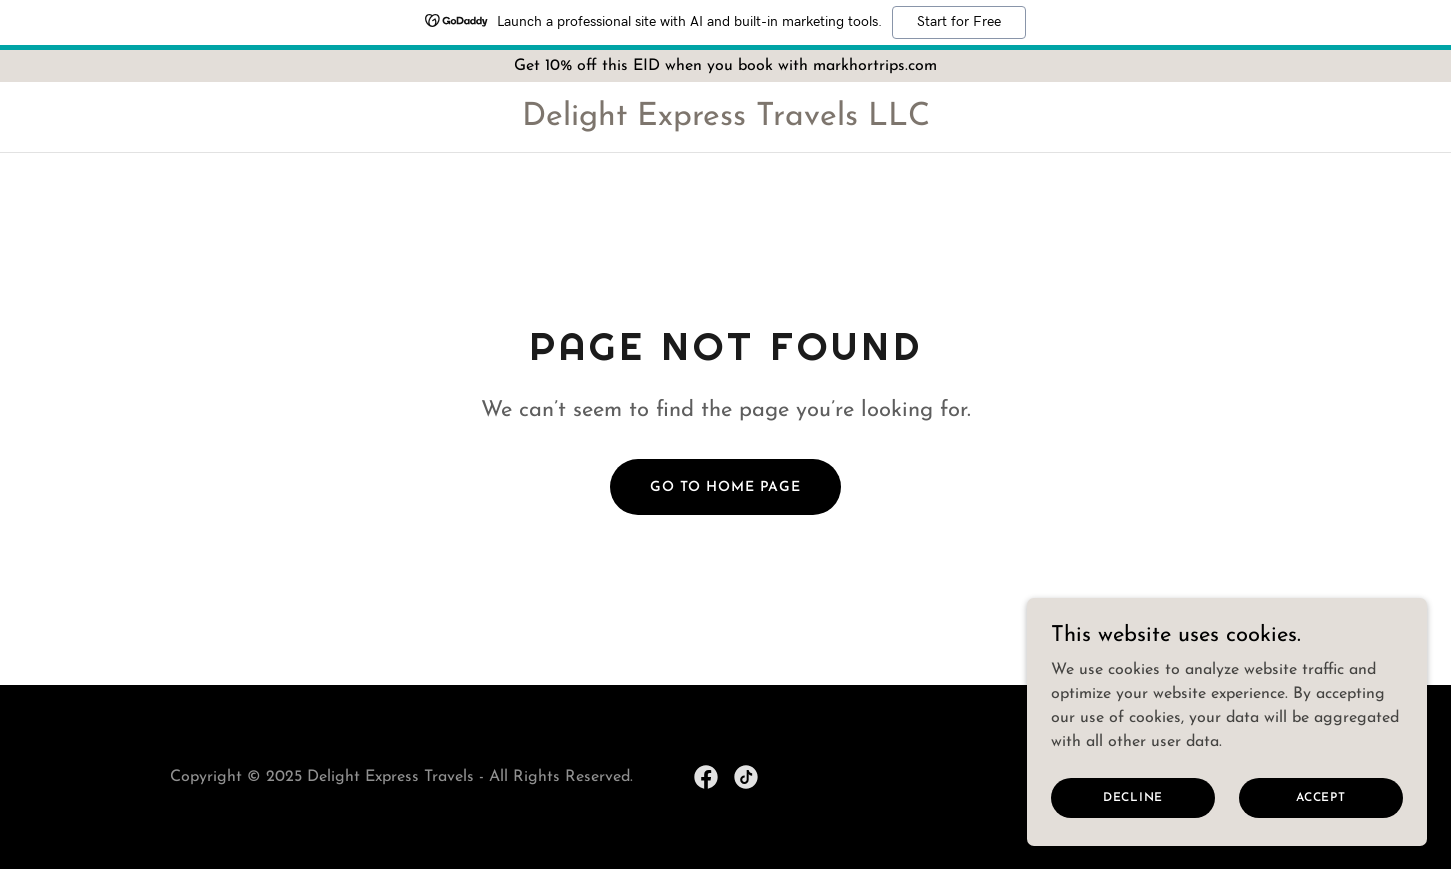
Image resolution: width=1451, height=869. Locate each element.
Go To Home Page (725, 487)
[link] (725, 121)
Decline (1133, 825)
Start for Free (959, 22)
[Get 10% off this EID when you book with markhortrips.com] (725, 66)
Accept (1321, 825)
